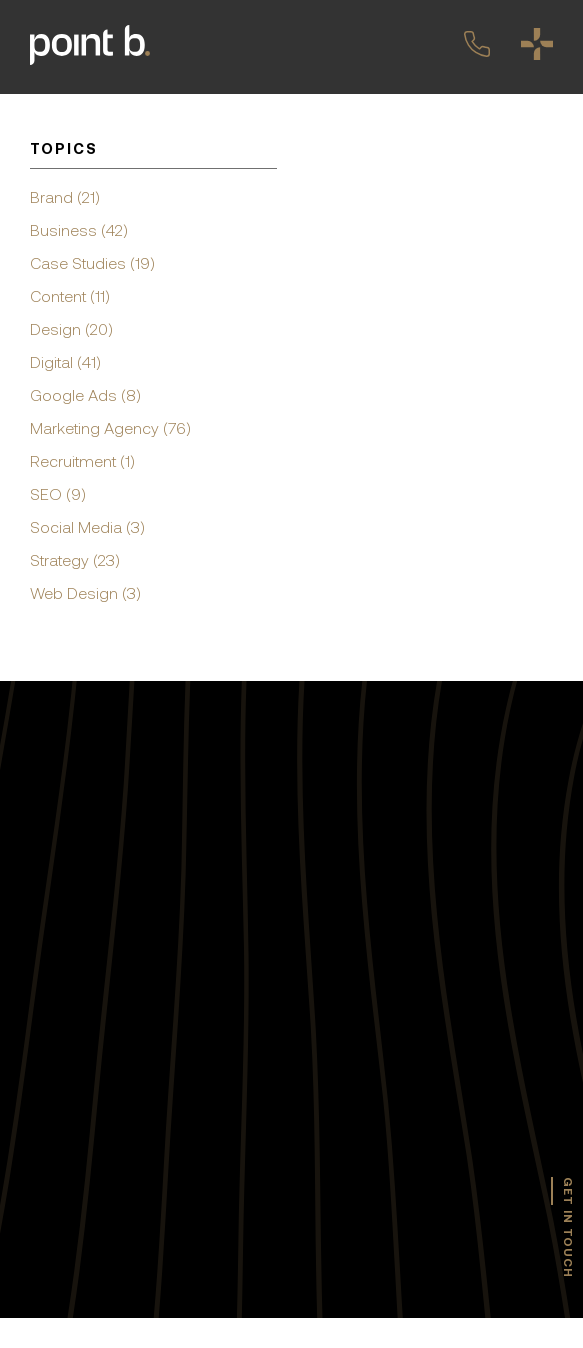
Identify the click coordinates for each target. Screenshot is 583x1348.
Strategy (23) (75, 560)
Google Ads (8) (85, 395)
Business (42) (79, 230)
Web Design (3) (85, 593)
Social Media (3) (87, 527)
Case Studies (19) (92, 263)
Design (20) (71, 329)
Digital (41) (65, 362)
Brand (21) (65, 197)
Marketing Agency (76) (110, 428)
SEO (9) (58, 494)
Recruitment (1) (82, 461)
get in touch (568, 1227)
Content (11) (70, 296)
